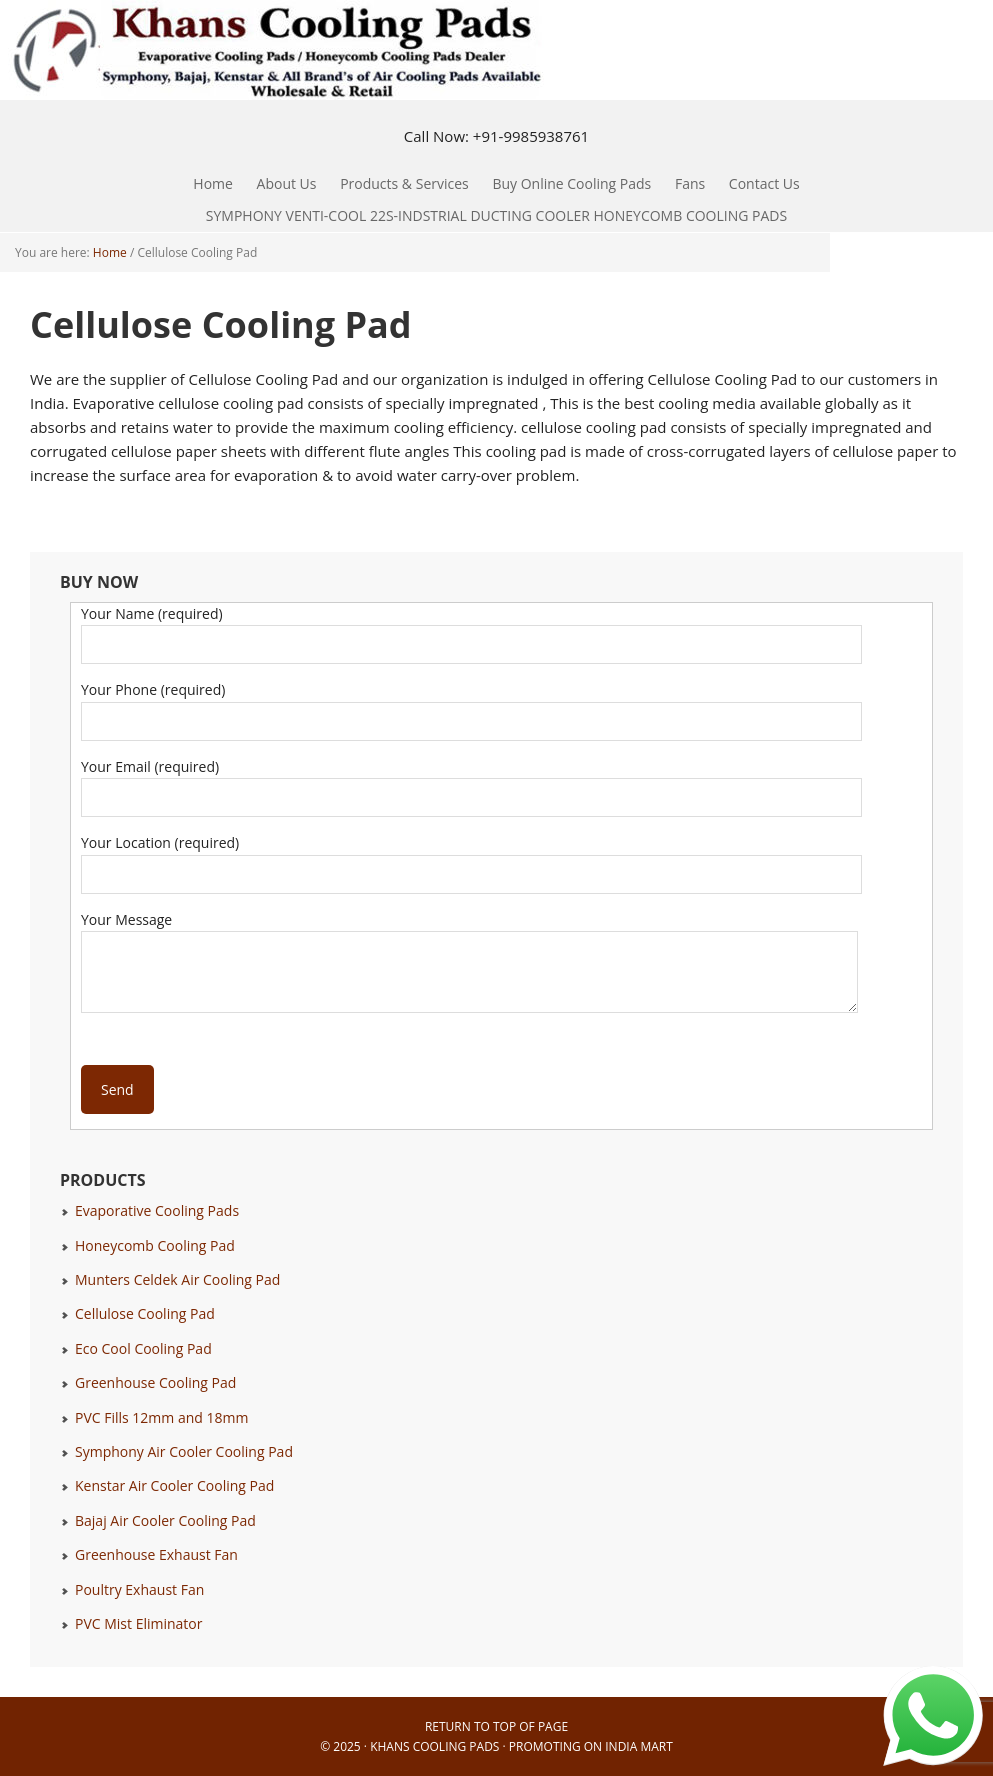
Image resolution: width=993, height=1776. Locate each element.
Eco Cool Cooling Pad (143, 1348)
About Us (287, 183)
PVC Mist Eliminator (139, 1623)
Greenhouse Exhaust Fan (156, 1554)
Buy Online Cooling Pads (571, 183)
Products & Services (399, 183)
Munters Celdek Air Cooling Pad (177, 1279)
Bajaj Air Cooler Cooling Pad (165, 1520)
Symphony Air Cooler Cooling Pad (184, 1451)
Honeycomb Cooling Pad (155, 1245)
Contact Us (764, 183)
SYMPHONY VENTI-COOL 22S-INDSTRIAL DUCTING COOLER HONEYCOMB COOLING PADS (496, 215)
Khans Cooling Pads (434, 1746)
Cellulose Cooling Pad (145, 1313)
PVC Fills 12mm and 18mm (161, 1417)
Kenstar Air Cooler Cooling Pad (174, 1485)
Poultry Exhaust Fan (139, 1589)
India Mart (639, 1746)
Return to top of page (496, 1726)
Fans (685, 183)
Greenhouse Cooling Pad (155, 1382)
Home (213, 183)
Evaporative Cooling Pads (157, 1210)
